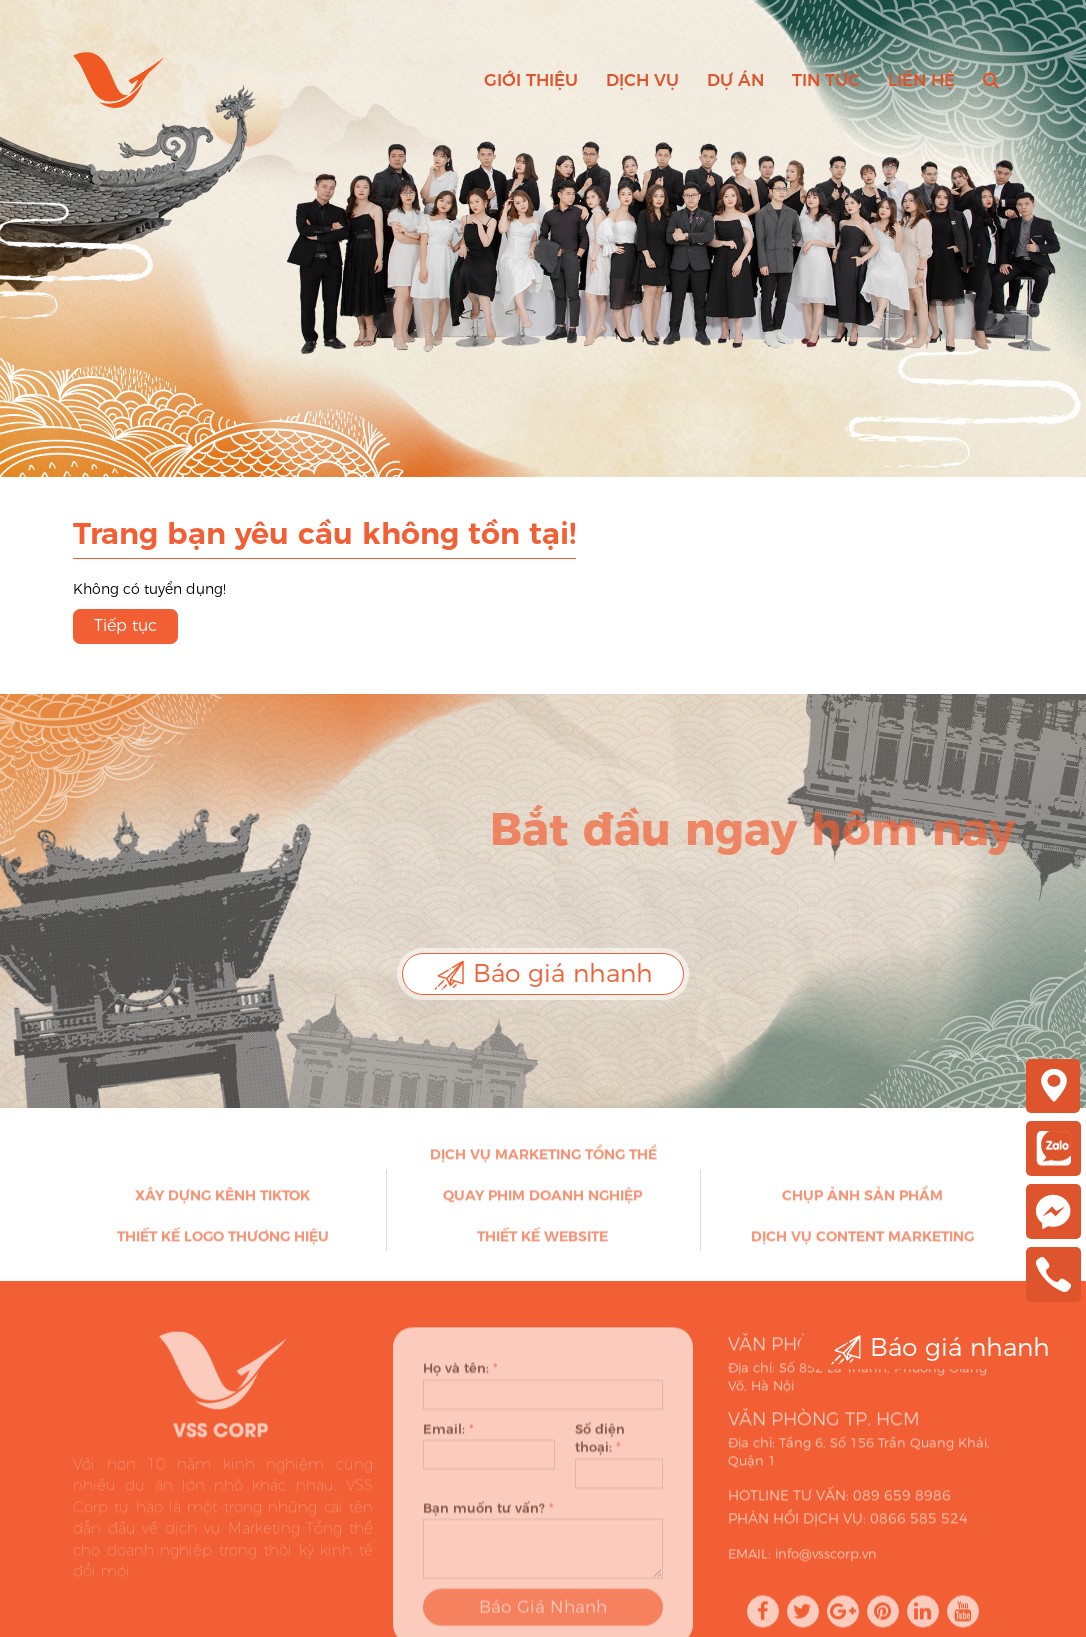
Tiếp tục (125, 625)
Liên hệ (921, 80)
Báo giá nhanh (543, 974)
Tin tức (826, 80)
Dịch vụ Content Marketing (862, 1242)
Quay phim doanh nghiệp (542, 1201)
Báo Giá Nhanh (543, 1618)
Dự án (735, 80)
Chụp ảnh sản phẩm (862, 1201)
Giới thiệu (531, 80)
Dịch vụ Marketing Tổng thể (543, 1160)
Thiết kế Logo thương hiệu (223, 1242)
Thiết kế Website (542, 1242)
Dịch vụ (642, 80)
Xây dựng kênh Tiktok (222, 1201)
